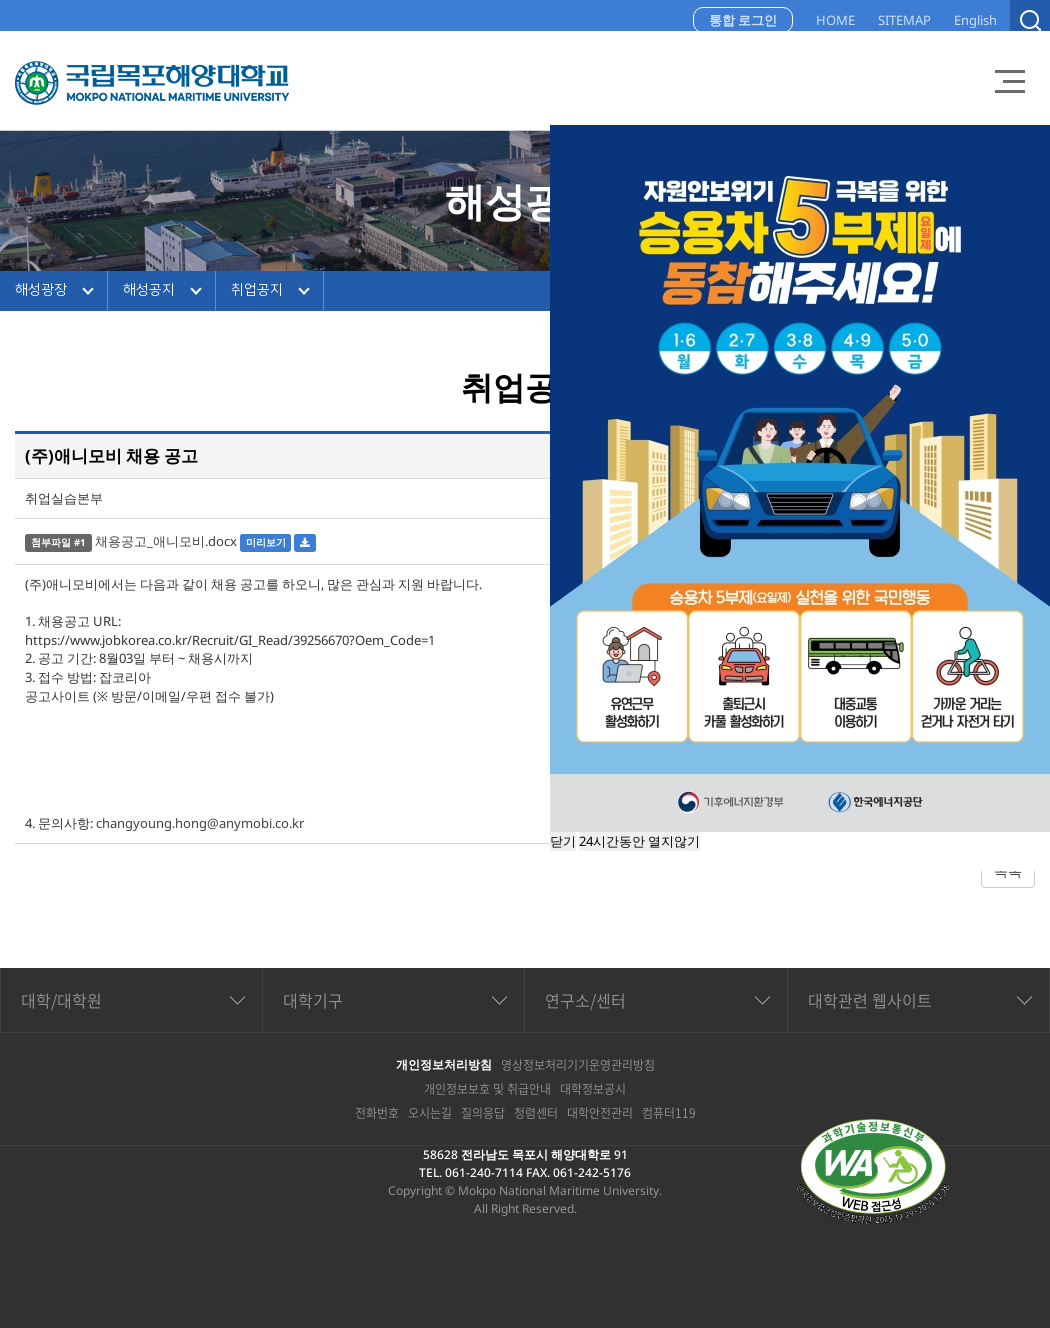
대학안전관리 (600, 1113)
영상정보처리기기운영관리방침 (578, 1065)
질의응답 (483, 1113)
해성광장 (41, 290)
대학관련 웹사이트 (870, 1000)
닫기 (563, 841)
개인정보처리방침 (444, 1064)
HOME (835, 20)
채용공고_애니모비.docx (166, 541)
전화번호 (377, 1113)
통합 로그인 (743, 20)
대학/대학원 (61, 1000)
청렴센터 (536, 1113)
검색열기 (1030, 20)
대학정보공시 (593, 1089)
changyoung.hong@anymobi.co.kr (200, 823)
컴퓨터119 (669, 1113)
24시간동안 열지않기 (639, 841)
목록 (1008, 870)
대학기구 (313, 1000)
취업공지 (257, 290)
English (975, 20)
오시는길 (430, 1113)
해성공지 (149, 290)
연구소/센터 (585, 1000)
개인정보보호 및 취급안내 (487, 1089)
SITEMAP (904, 20)
